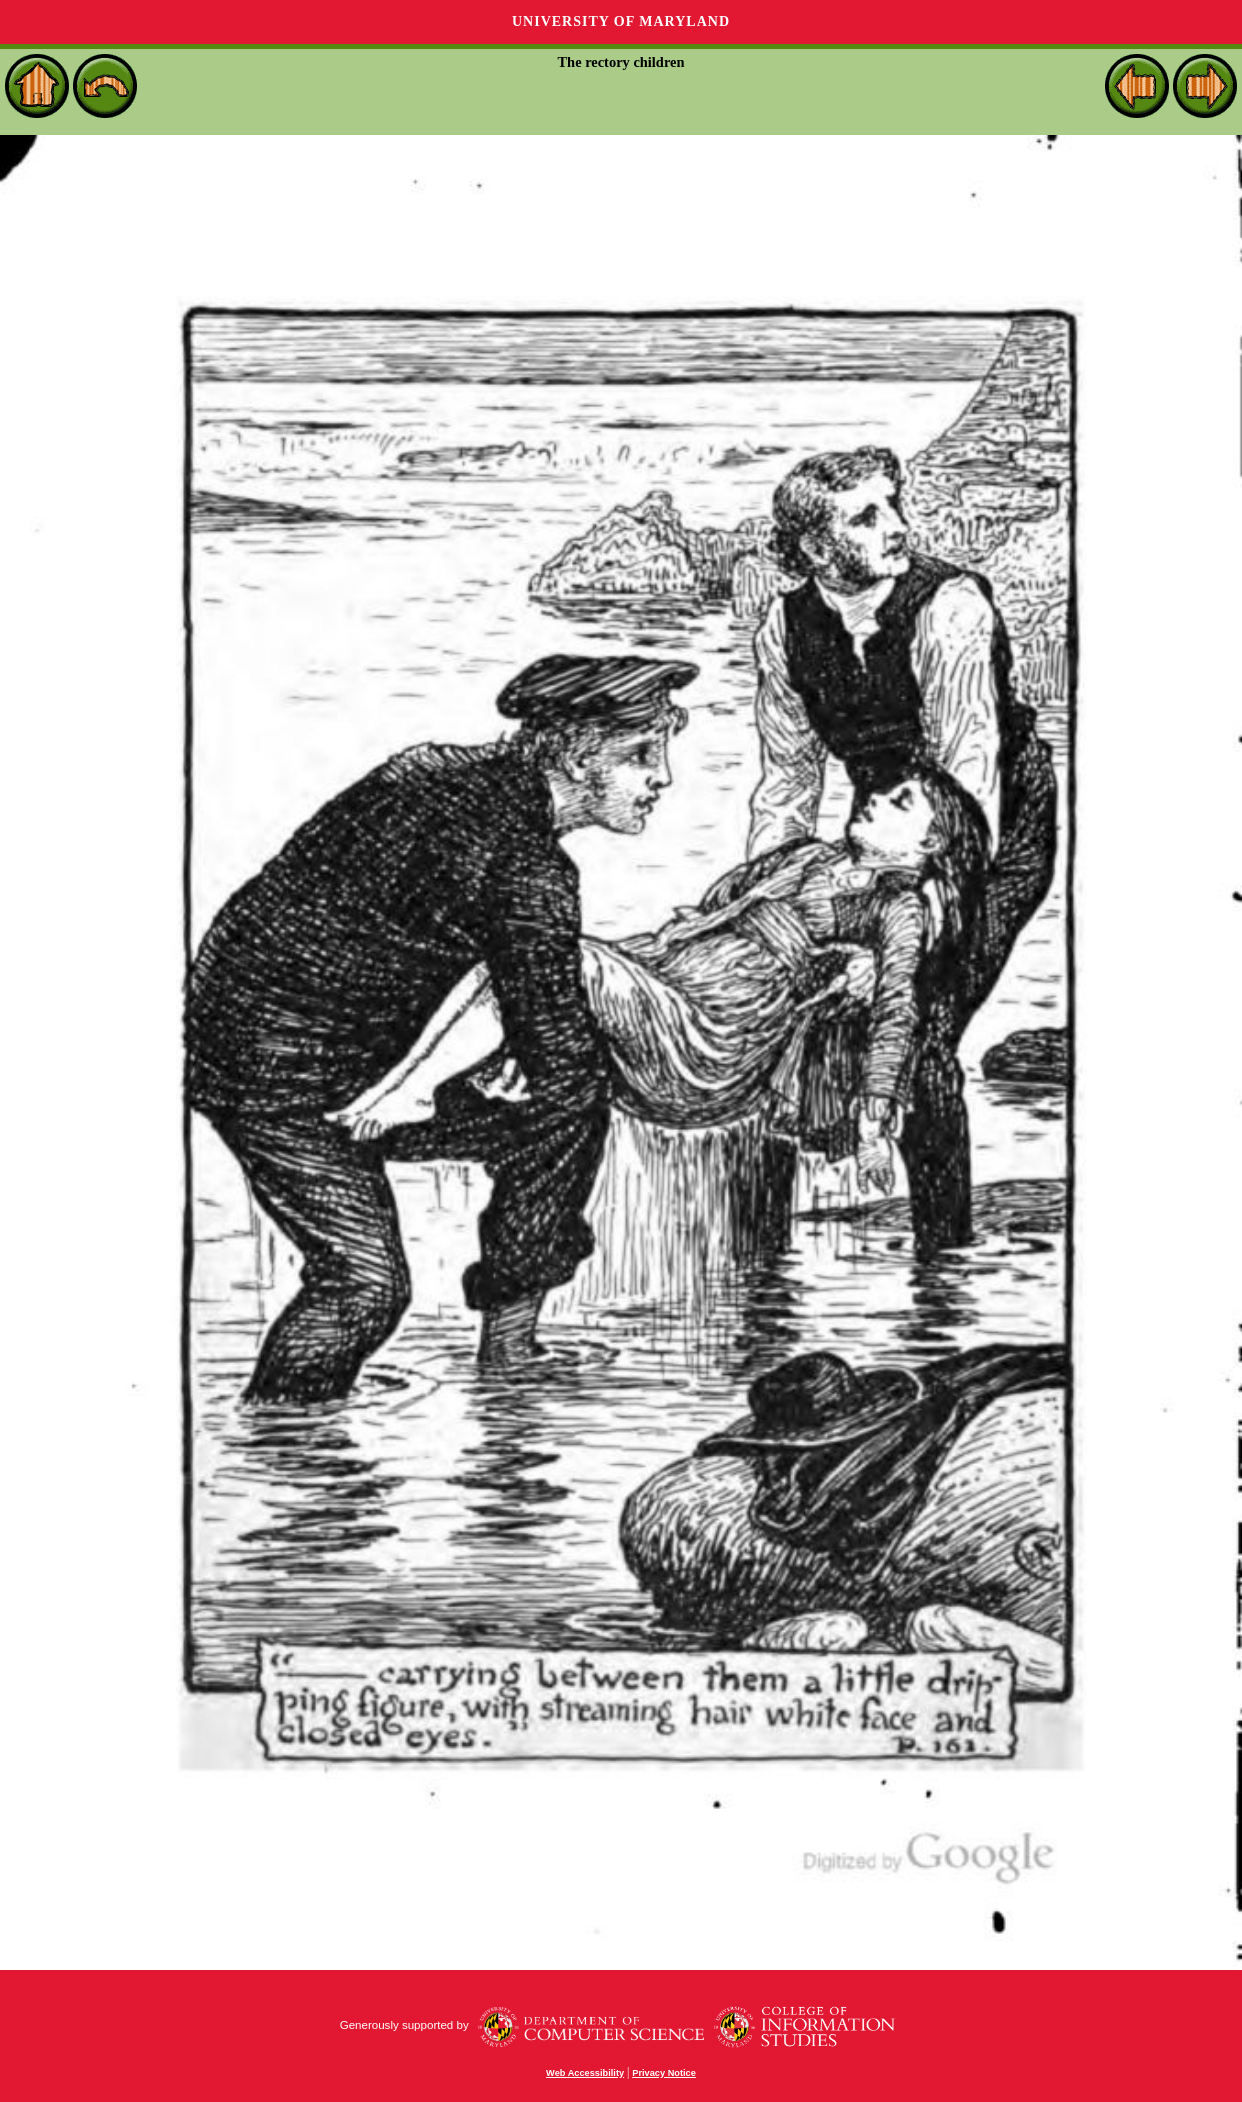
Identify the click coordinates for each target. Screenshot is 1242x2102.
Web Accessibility (585, 2073)
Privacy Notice (664, 2073)
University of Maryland (621, 21)
